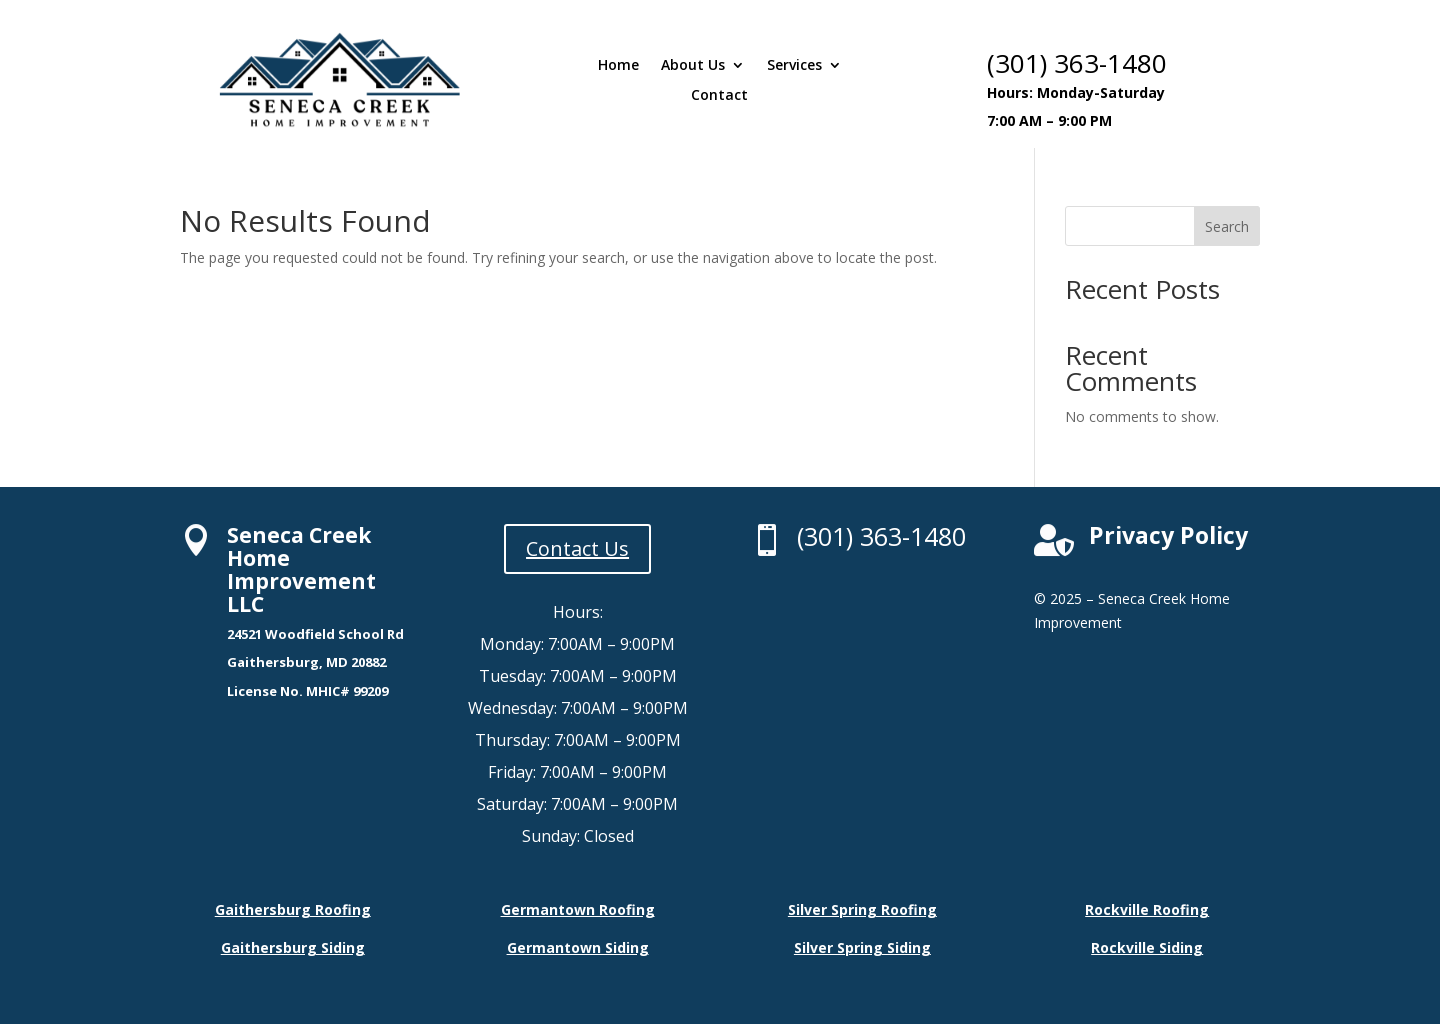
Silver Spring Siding (862, 947)
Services (794, 66)
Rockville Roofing (1147, 909)
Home (618, 66)
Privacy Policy (1168, 535)
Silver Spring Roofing (862, 909)
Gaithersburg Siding (293, 947)
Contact (719, 96)
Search (1227, 226)
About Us (693, 66)
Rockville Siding (1147, 947)
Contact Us (577, 548)
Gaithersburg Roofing (293, 909)
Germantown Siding (578, 947)
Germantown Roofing (578, 909)
